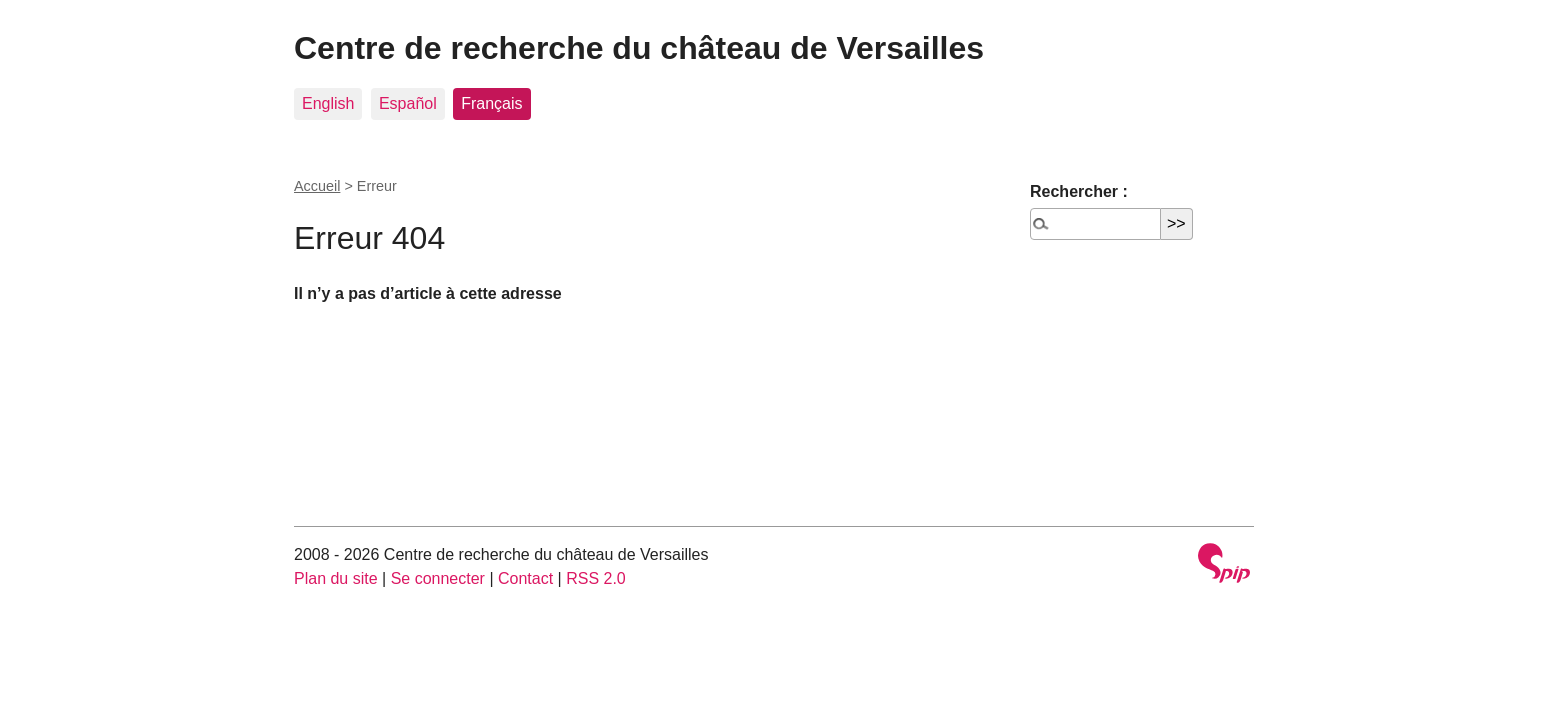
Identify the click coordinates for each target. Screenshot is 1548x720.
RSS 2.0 (596, 578)
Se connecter (438, 578)
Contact (525, 578)
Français (491, 103)
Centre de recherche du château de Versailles (639, 48)
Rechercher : (1079, 191)
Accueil (317, 186)
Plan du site (336, 578)
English (328, 103)
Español (408, 103)
